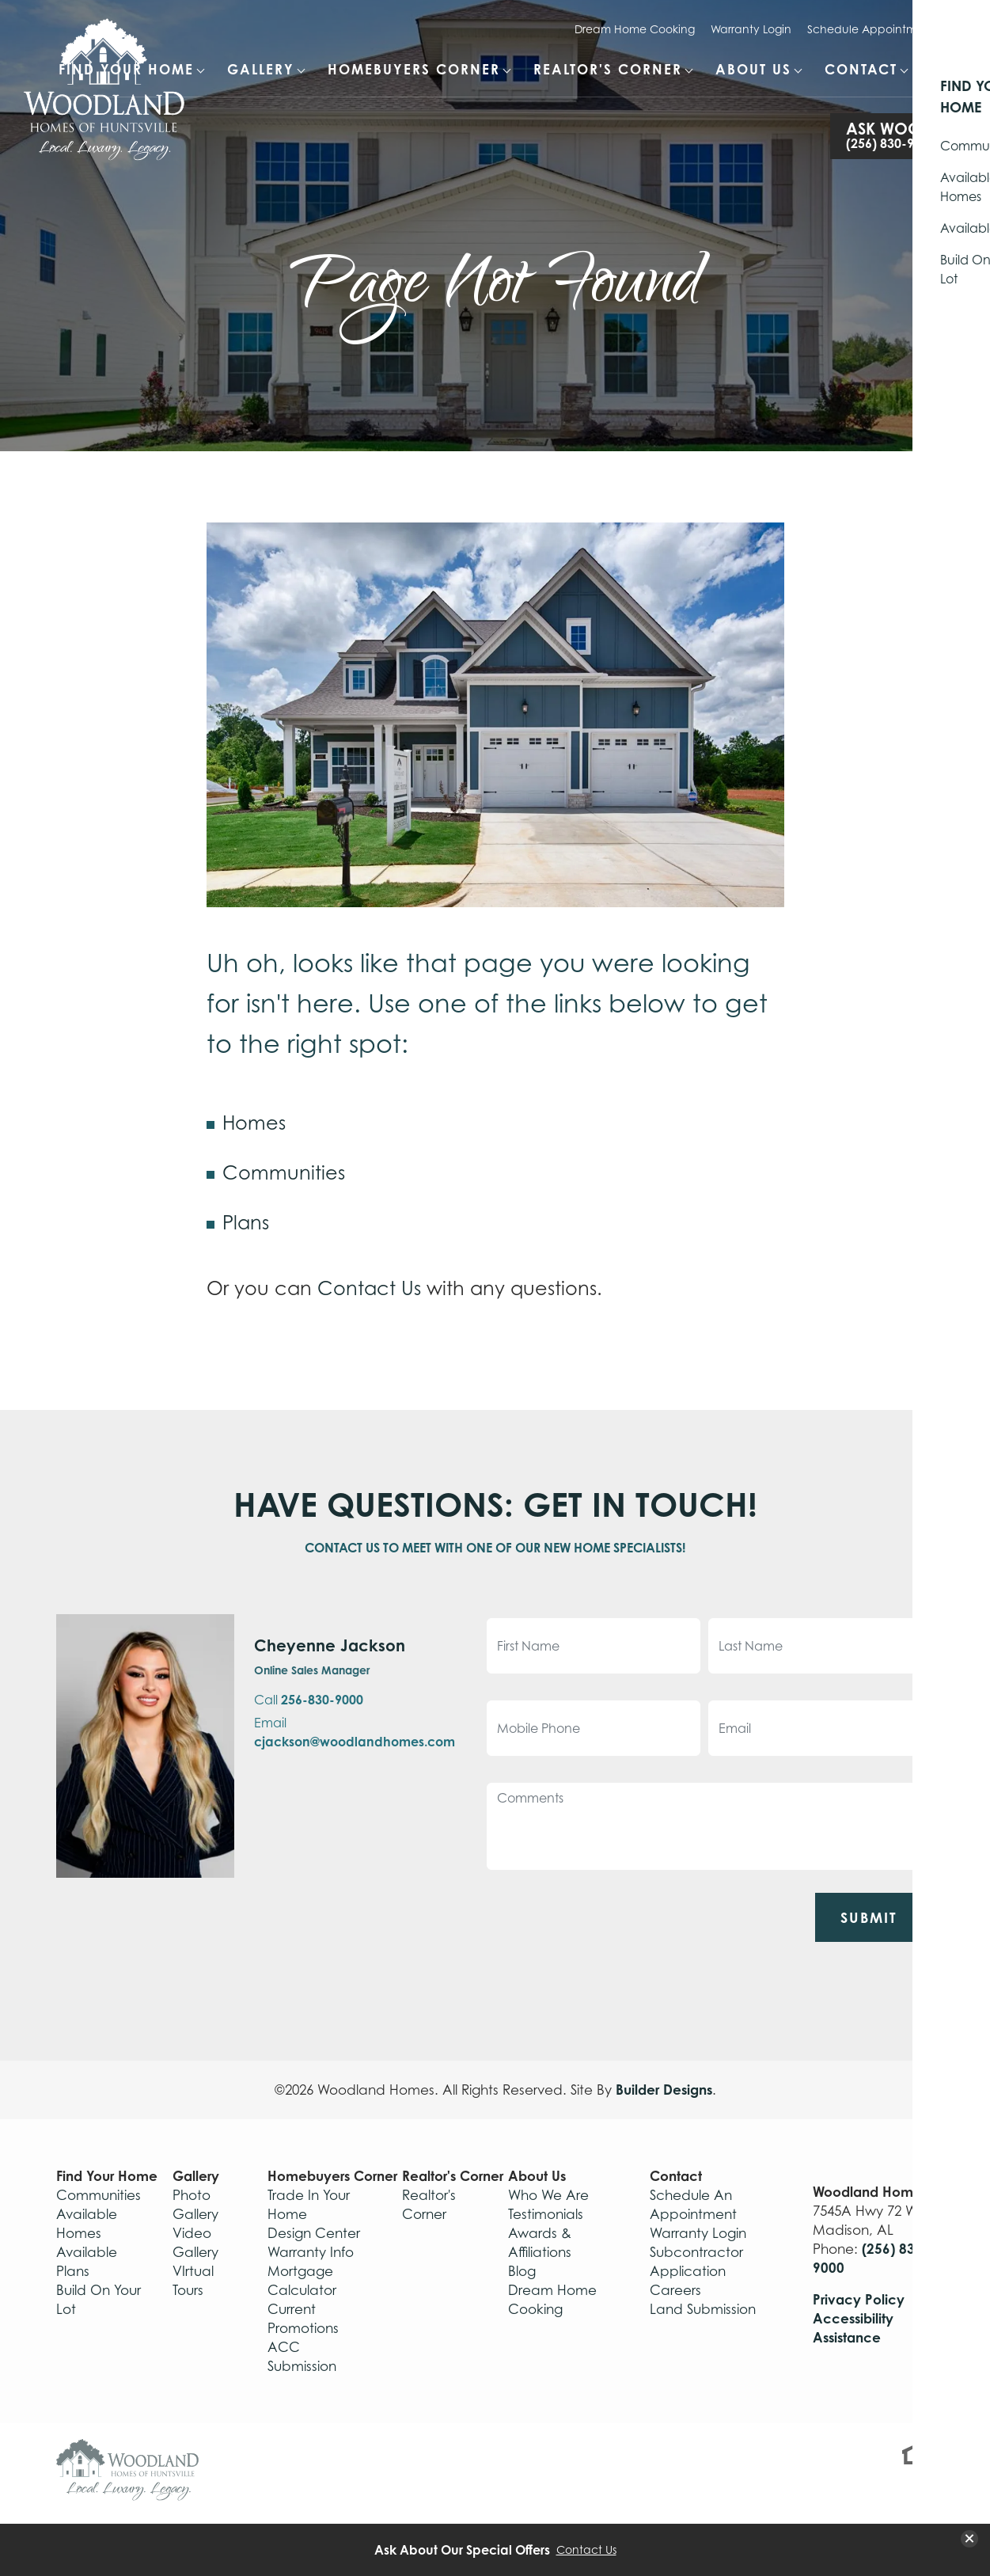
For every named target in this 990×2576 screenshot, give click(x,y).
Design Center (313, 2233)
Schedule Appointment (871, 29)
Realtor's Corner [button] (607, 69)
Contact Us (369, 1288)
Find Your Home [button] (126, 69)
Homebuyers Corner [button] (414, 69)
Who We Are (548, 2195)
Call (308, 1700)
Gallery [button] (260, 69)
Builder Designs (664, 2089)
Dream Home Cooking (635, 29)
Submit (868, 1917)
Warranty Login (751, 29)
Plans (245, 1222)
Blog (522, 2271)
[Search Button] (942, 68)
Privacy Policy (859, 2299)
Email (354, 1732)
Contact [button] (861, 69)
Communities (283, 1172)
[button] (942, 78)
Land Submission (703, 2309)
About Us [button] (753, 69)
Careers (675, 2290)
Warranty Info (310, 2252)
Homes (254, 1122)
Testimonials (545, 2214)
